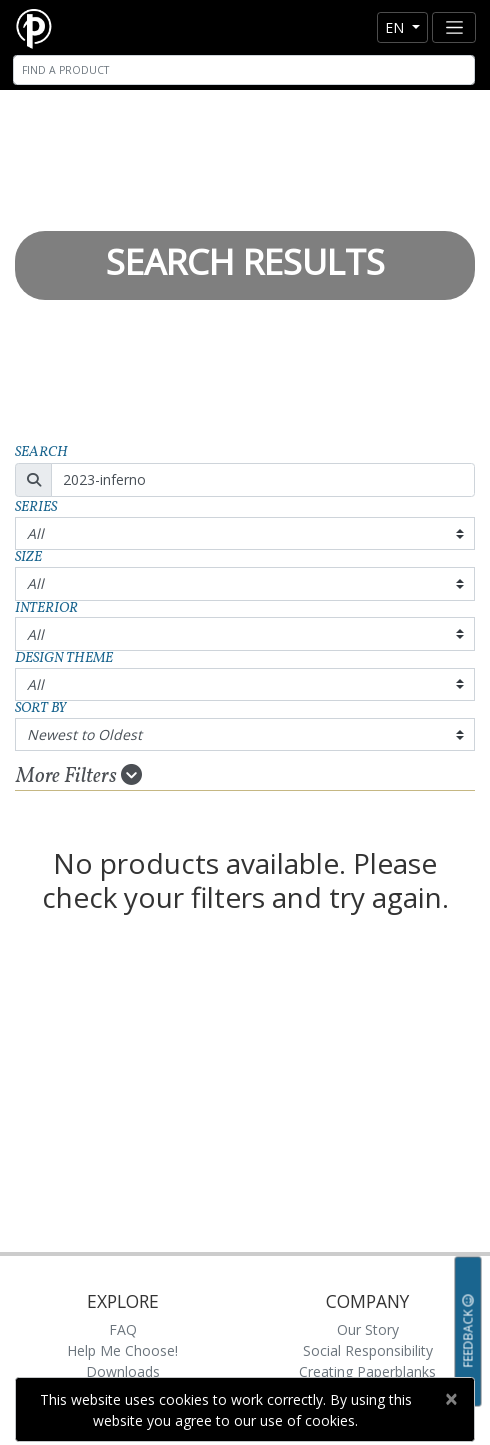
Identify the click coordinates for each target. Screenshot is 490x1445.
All (35, 533)
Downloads (123, 1371)
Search (41, 452)
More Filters (79, 776)
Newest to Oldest (84, 734)
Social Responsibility (368, 1350)
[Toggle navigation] (454, 27)
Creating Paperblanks (367, 1371)
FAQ (123, 1329)
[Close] (450, 1399)
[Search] (244, 70)
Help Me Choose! (122, 1350)
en (396, 27)
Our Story (368, 1329)
